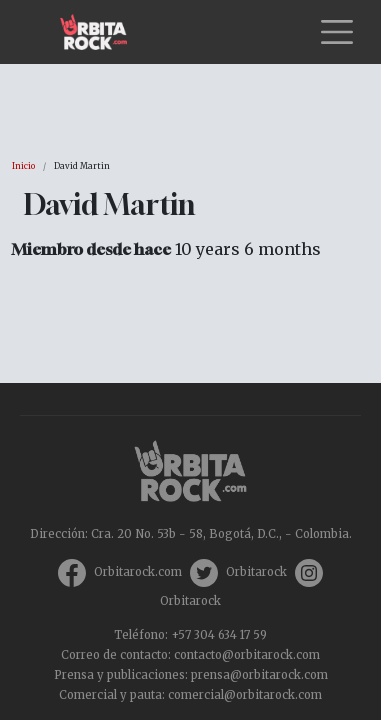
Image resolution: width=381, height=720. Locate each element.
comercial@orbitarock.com (245, 695)
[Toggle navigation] (337, 32)
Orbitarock (256, 572)
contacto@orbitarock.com (247, 655)
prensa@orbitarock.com (259, 675)
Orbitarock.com (138, 572)
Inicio (23, 166)
